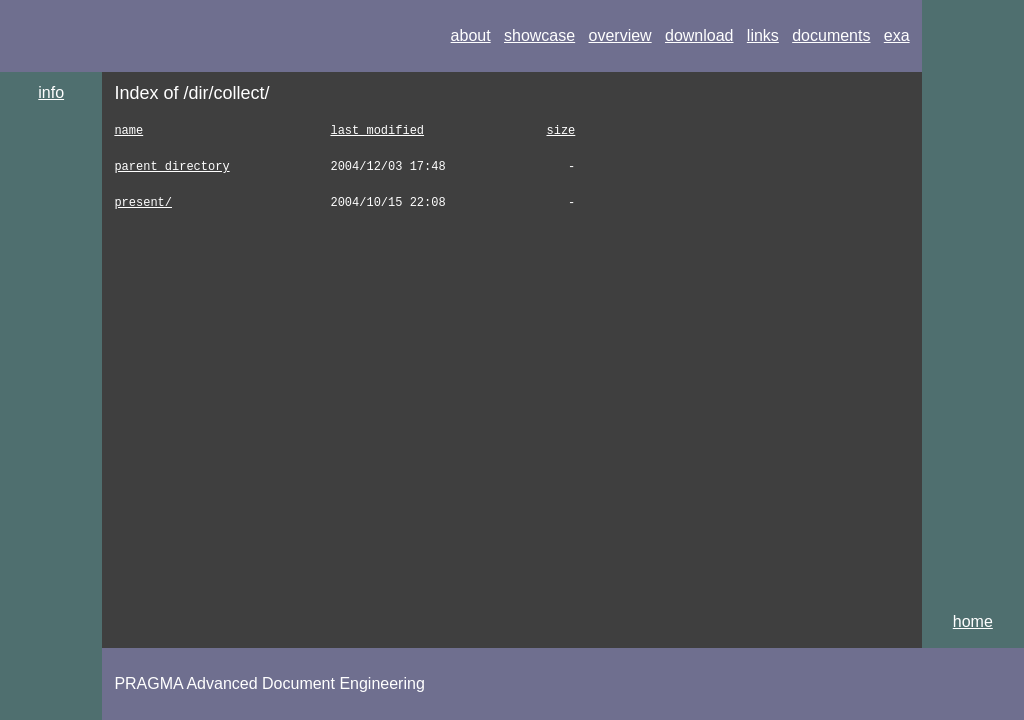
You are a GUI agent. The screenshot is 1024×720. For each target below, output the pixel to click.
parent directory (171, 166)
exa (897, 35)
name (128, 130)
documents (831, 35)
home (973, 621)
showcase (539, 35)
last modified (377, 130)
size (560, 130)
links (763, 35)
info (51, 92)
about (471, 35)
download (699, 35)
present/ (143, 202)
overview (620, 35)
